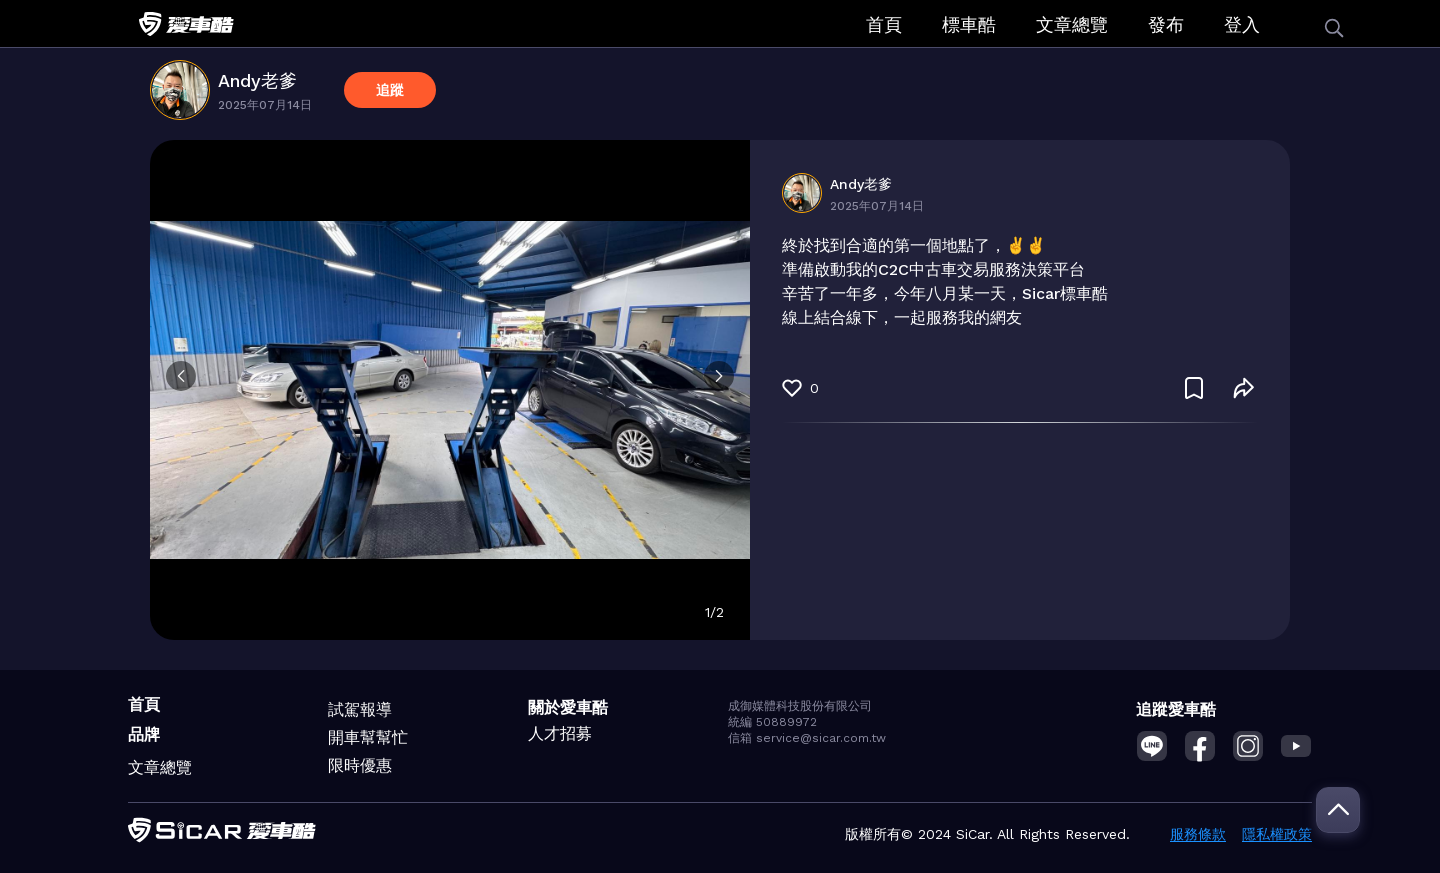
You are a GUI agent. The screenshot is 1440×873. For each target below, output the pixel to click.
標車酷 (969, 24)
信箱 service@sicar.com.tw (807, 738)
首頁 (884, 24)
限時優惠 (360, 765)
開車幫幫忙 (368, 737)
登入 (1242, 24)
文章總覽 (1072, 24)
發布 (1166, 24)
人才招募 (560, 733)
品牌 (144, 734)
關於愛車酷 (568, 707)
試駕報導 (360, 709)
